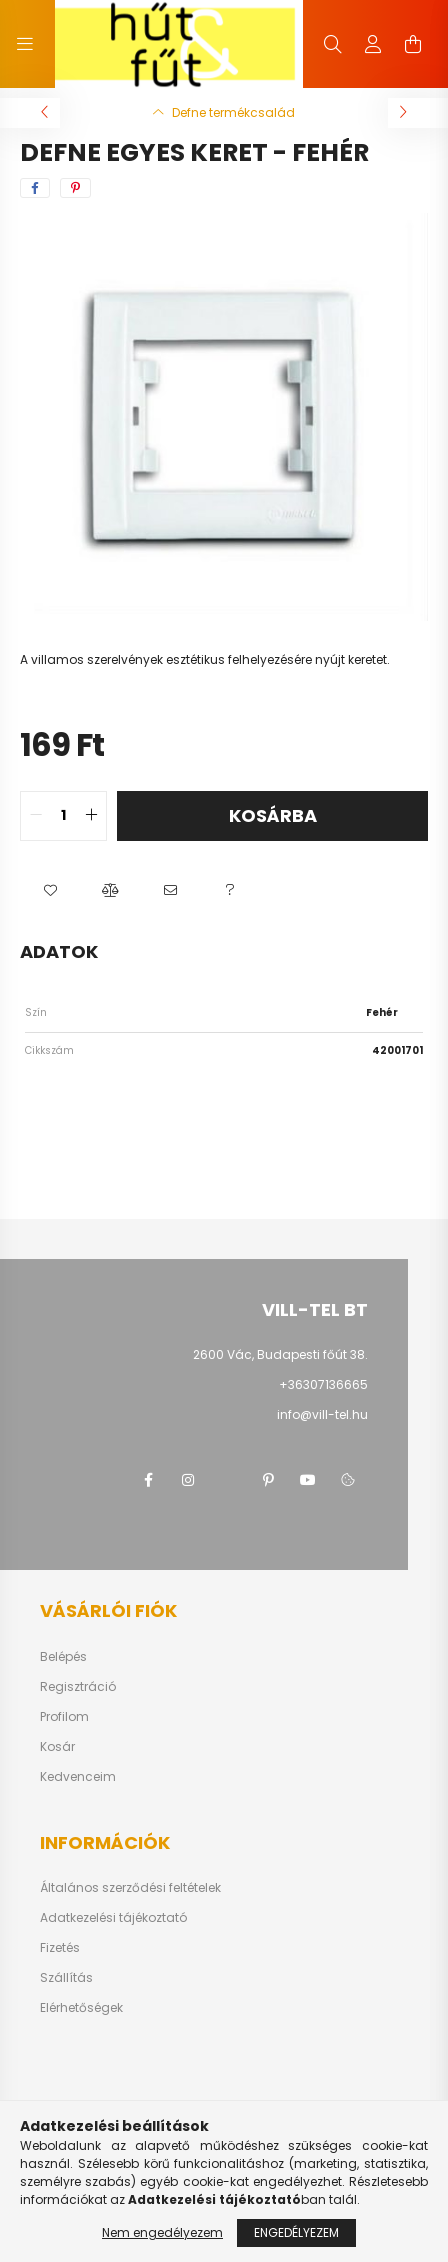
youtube (308, 1480)
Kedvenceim (78, 1777)
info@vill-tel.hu (322, 1414)
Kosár (57, 1747)
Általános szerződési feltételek (130, 1888)
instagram (188, 1480)
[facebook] (35, 188)
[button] (50, 891)
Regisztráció (78, 1687)
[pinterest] (75, 188)
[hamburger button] (25, 44)
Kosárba (273, 815)
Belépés (63, 1657)
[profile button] (373, 44)
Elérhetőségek (81, 2008)
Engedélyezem (296, 2232)
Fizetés (60, 1948)
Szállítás (66, 1978)
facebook (148, 1480)
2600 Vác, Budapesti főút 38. (280, 1354)
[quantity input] (63, 816)
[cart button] (413, 44)
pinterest (268, 1480)
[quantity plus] (91, 816)
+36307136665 (323, 1384)
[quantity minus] (36, 816)
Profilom (64, 1717)
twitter (228, 1480)
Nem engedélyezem (162, 2232)
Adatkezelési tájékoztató (113, 1918)
